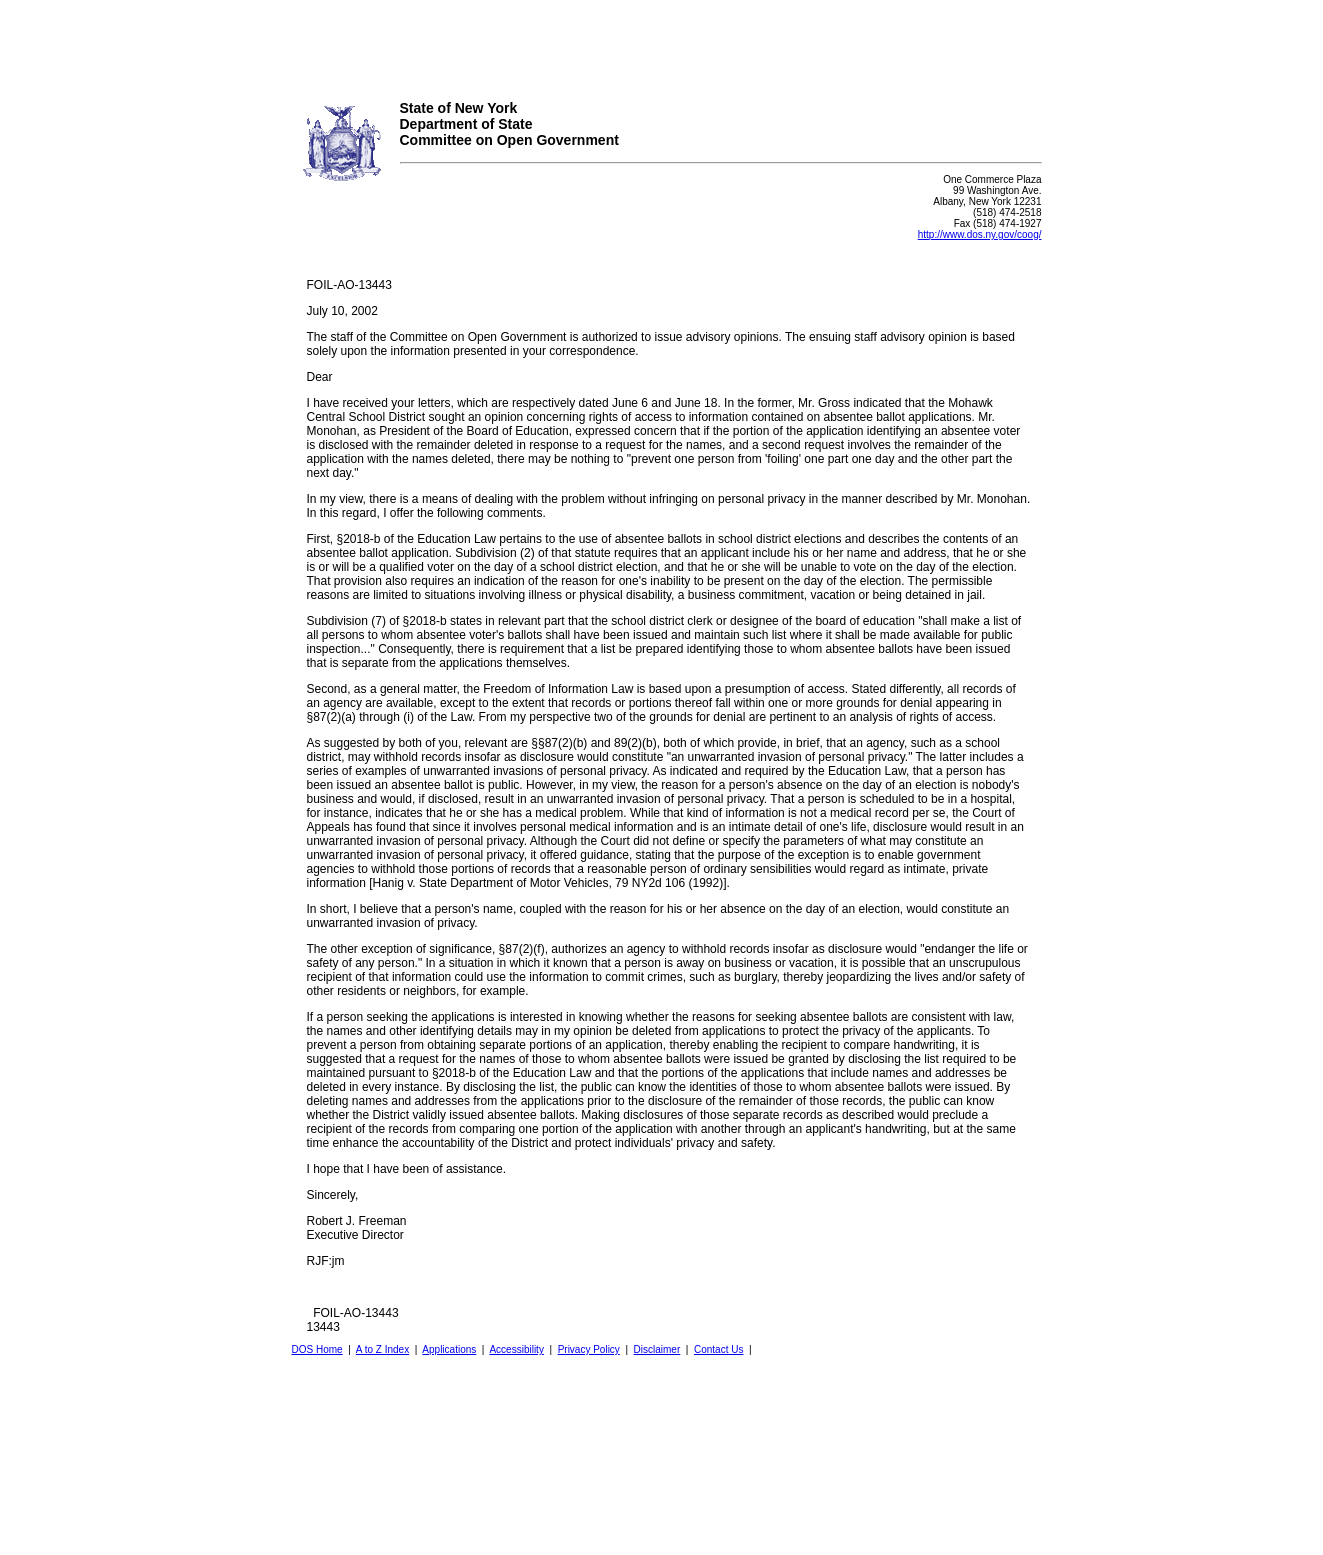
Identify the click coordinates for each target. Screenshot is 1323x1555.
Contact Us (718, 1349)
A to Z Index (382, 1349)
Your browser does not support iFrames (661, 43)
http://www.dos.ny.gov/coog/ (980, 234)
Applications (449, 1349)
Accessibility (516, 1349)
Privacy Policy (589, 1349)
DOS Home (317, 1349)
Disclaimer (657, 1349)
